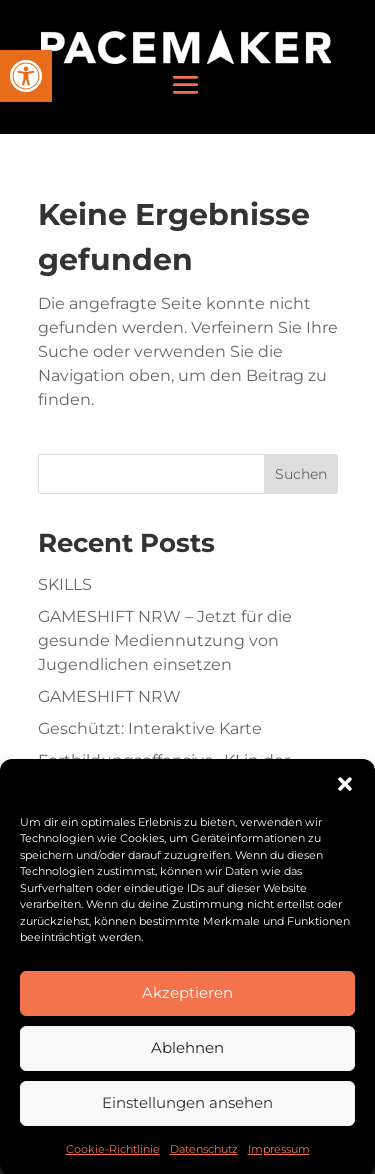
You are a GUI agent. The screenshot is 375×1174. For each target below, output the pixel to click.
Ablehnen (187, 1057)
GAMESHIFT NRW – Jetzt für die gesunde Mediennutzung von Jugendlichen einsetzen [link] (165, 640)
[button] (345, 794)
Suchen (301, 474)
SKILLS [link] (65, 584)
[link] (26, 76)
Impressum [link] (279, 1159)
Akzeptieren (187, 1002)
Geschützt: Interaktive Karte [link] (150, 728)
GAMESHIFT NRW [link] (109, 696)
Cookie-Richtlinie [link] (113, 1159)
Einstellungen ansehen (187, 1112)
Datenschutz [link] (204, 1159)
